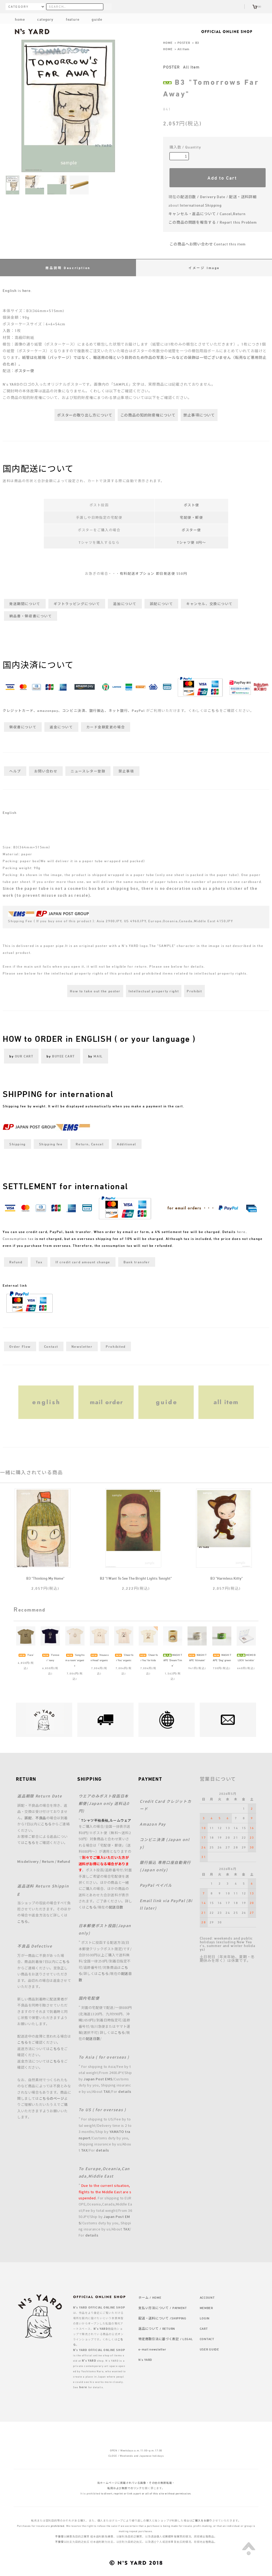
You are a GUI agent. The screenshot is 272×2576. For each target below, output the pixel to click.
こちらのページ (51, 2098)
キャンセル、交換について (209, 604)
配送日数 (116, 1907)
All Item (183, 49)
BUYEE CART (63, 1056)
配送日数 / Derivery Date (202, 196)
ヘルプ (15, 771)
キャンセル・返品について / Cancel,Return (207, 213)
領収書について (22, 727)
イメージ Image (204, 268)
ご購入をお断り (202, 2520)
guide (92, 19)
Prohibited (116, 1346)
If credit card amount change (83, 1262)
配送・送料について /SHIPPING (162, 2318)
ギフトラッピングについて (77, 604)
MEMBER (206, 2308)
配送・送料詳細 (243, 196)
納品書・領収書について (30, 616)
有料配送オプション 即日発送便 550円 (153, 573)
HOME (167, 42)
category (40, 19)
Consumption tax (18, 1238)
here (26, 290)
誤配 (28, 1817)
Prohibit (194, 991)
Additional (126, 1144)
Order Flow (20, 1346)
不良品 (40, 1817)
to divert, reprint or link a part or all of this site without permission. (146, 2493)
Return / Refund (56, 1861)
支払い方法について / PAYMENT (162, 2308)
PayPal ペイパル (156, 1885)
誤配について (161, 604)
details (124, 2091)
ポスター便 (24, 370)
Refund (15, 1262)
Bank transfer (137, 1262)
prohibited (57, 2525)
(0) (257, 6)
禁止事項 (126, 771)
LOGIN (205, 2318)
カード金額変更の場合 (105, 727)
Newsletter (82, 1346)
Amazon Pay (153, 1824)
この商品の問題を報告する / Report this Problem (212, 222)
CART (204, 2328)
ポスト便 (191, 505)
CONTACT (207, 2339)
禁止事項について (199, 415)
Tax (39, 1262)
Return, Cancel (90, 1144)
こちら (213, 710)
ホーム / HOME (149, 2297)
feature (68, 19)
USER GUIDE (209, 2349)
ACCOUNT (207, 2297)
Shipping (17, 1144)
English (10, 290)
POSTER (183, 42)
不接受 (59, 2536)
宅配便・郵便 (191, 517)
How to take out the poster (95, 991)
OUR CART (24, 1056)
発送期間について (24, 604)
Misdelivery (28, 1861)
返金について (61, 727)
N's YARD (145, 2359)
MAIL (98, 1056)
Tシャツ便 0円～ (191, 542)
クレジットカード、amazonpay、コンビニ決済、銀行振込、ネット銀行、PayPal (74, 710)
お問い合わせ (45, 771)
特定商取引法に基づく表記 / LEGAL (165, 2339)
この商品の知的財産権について (148, 415)
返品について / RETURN (156, 2328)
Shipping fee (51, 1144)
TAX (106, 2091)
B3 (197, 42)
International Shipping (201, 205)
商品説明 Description (68, 268)
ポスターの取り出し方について (84, 415)
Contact (51, 1346)
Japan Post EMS (98, 2078)
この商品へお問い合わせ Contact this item (204, 244)
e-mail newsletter (152, 2349)
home (20, 19)
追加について (124, 604)
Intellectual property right (154, 991)
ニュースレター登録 (88, 771)
